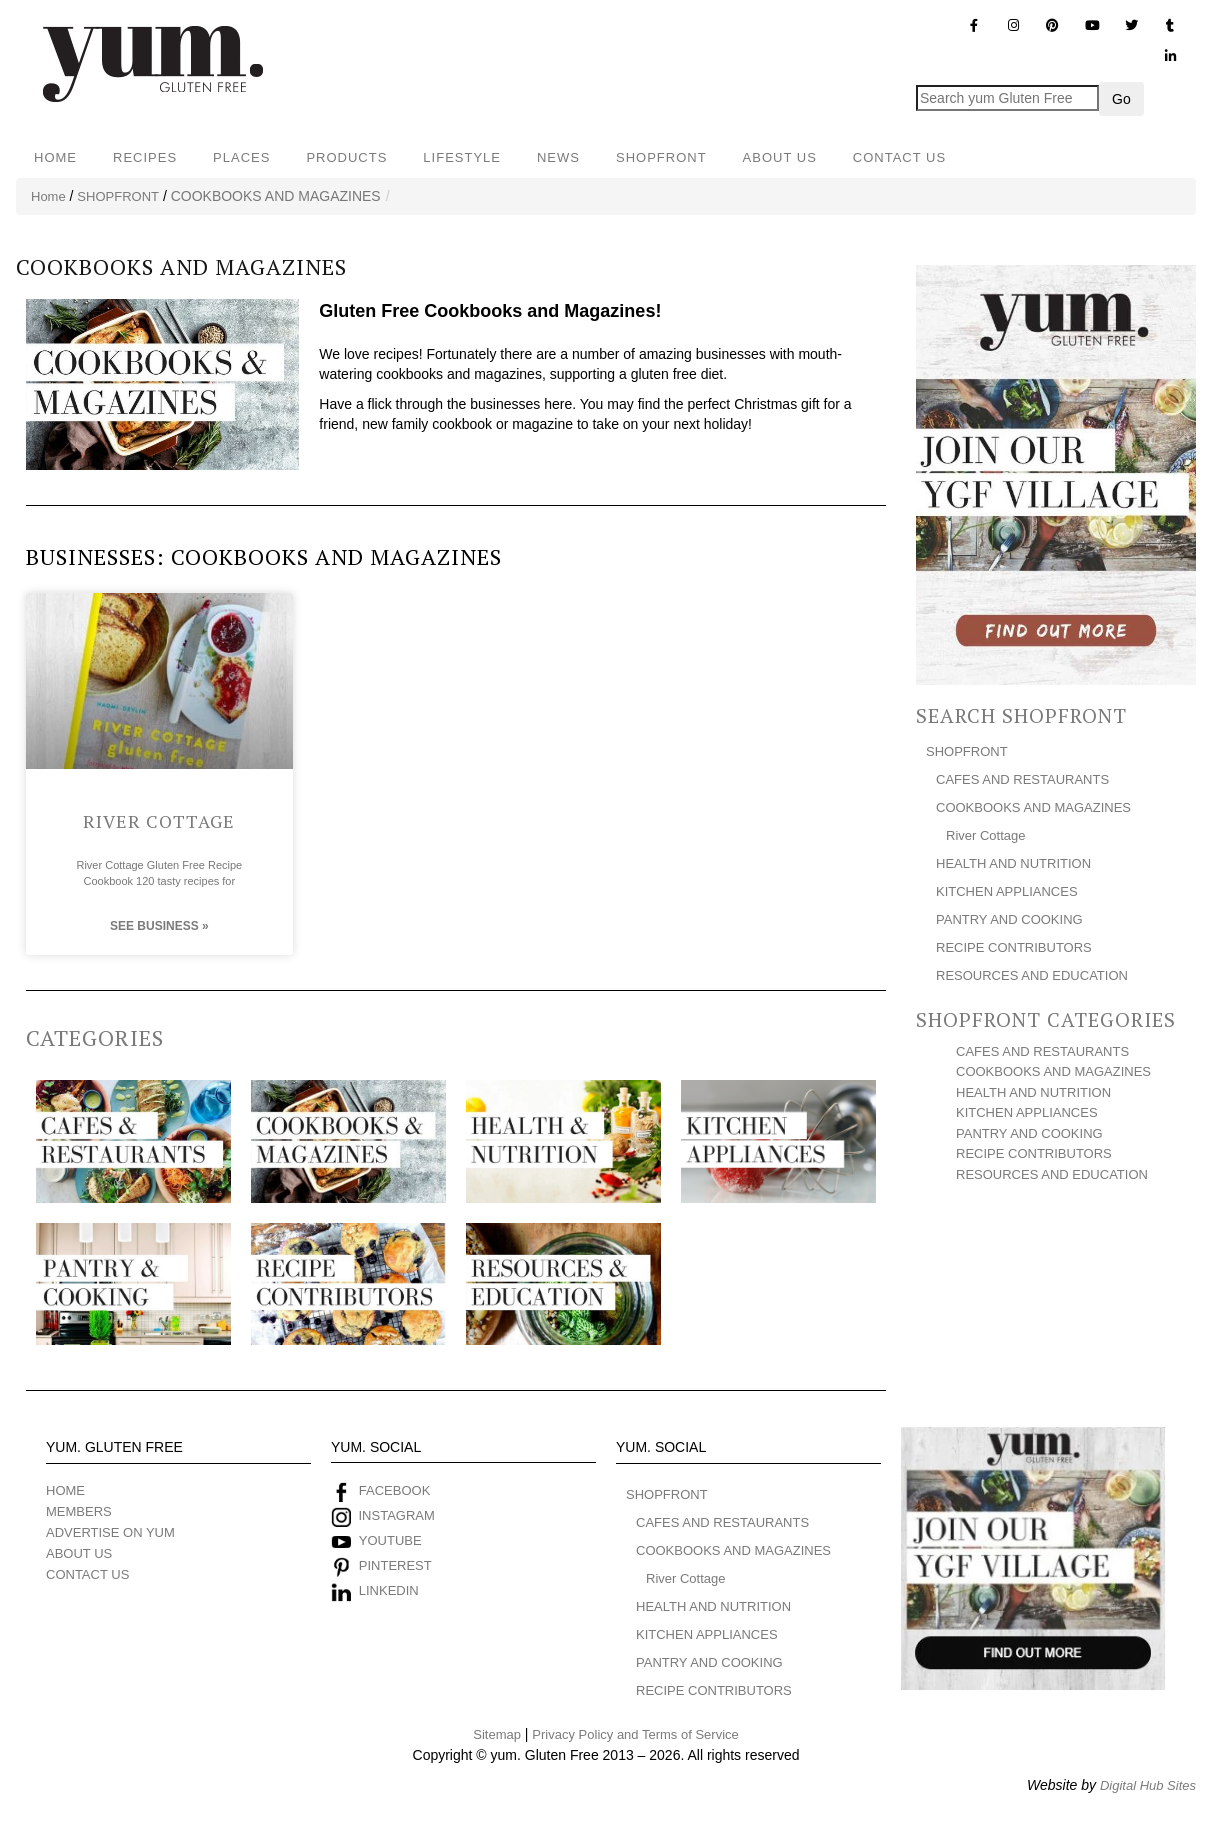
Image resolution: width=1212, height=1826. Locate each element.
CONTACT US (899, 157)
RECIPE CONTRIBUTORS (1014, 947)
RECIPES (145, 157)
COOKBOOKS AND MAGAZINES (1033, 807)
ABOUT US (780, 157)
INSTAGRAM (395, 1515)
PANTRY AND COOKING (1009, 919)
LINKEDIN (389, 1590)
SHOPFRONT (661, 157)
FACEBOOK (395, 1490)
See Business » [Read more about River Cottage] (159, 926)
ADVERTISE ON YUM (110, 1532)
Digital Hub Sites (1148, 1784)
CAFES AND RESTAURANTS (1022, 779)
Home (48, 196)
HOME (55, 157)
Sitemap (497, 1734)
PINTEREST (395, 1565)
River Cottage (159, 820)
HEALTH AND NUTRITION (1013, 863)
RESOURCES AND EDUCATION (1032, 975)
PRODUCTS (346, 157)
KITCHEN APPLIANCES (1007, 891)
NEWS (558, 157)
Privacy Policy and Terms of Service (635, 1734)
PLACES (241, 157)
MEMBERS (79, 1511)
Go (1121, 99)
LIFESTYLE (462, 157)
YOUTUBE (390, 1540)
